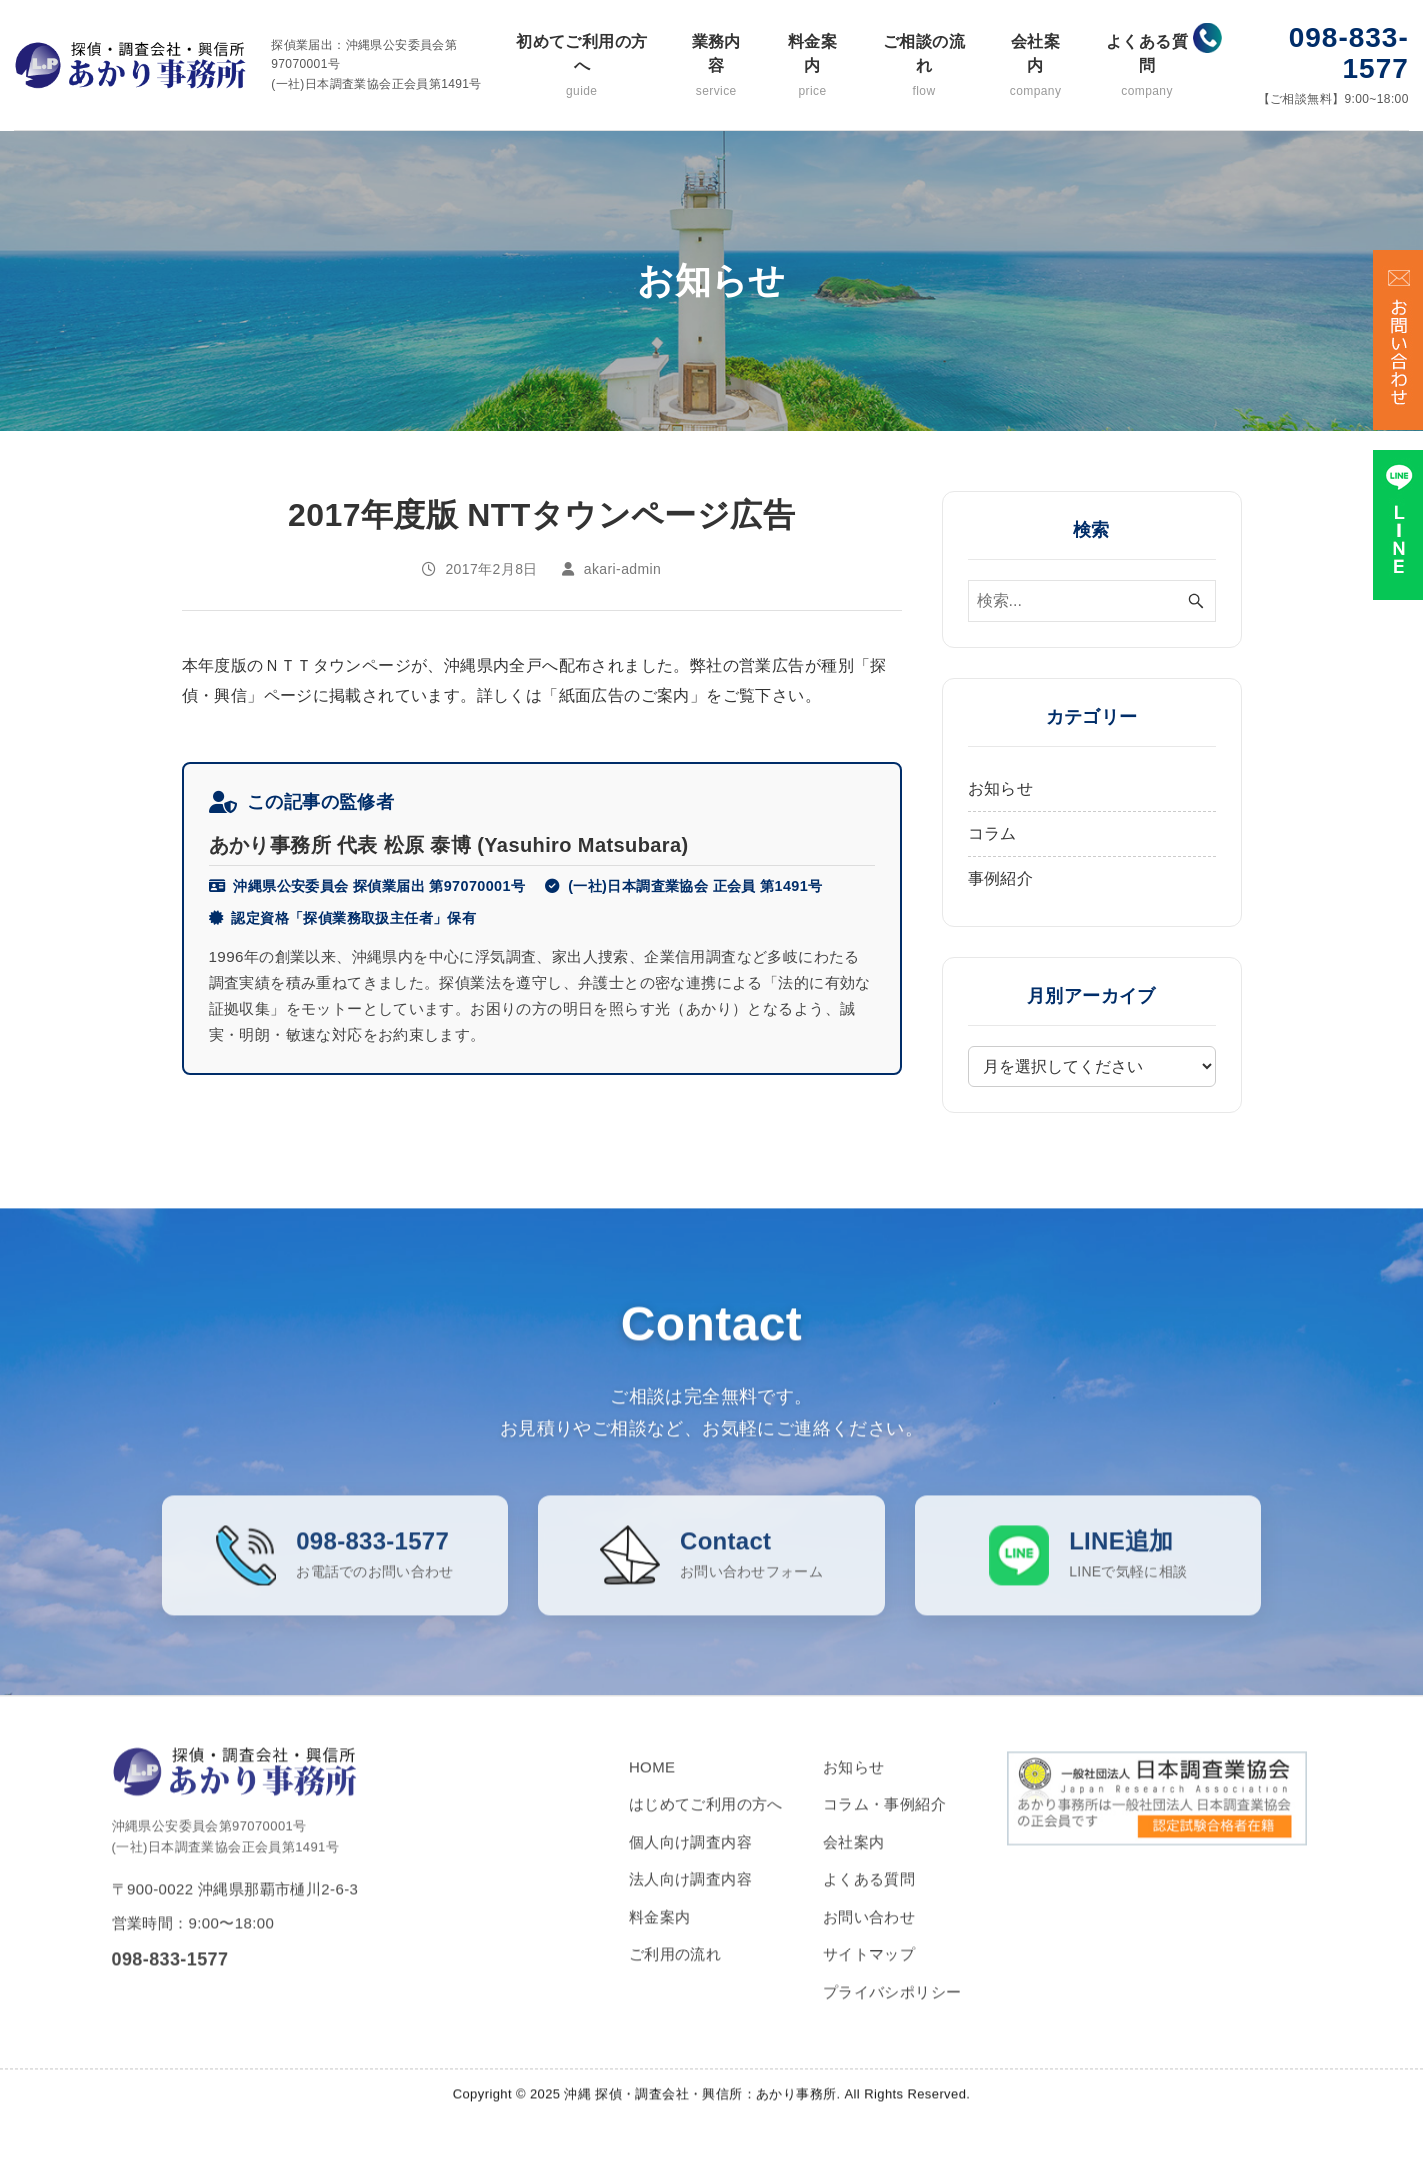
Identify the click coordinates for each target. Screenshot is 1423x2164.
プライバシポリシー (892, 2014)
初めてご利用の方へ (582, 66)
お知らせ (1001, 788)
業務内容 (716, 66)
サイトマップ (869, 1977)
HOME (652, 1789)
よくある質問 (1147, 66)
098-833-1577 (1349, 53)
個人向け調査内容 (690, 1864)
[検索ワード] (1092, 601)
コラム (992, 833)
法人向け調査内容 (690, 1902)
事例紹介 (1001, 878)
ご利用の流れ (675, 1977)
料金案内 (812, 66)
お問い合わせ (869, 1939)
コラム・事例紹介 (884, 1827)
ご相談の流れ (924, 66)
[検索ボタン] (1196, 601)
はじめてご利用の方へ (706, 1827)
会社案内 (1035, 66)
